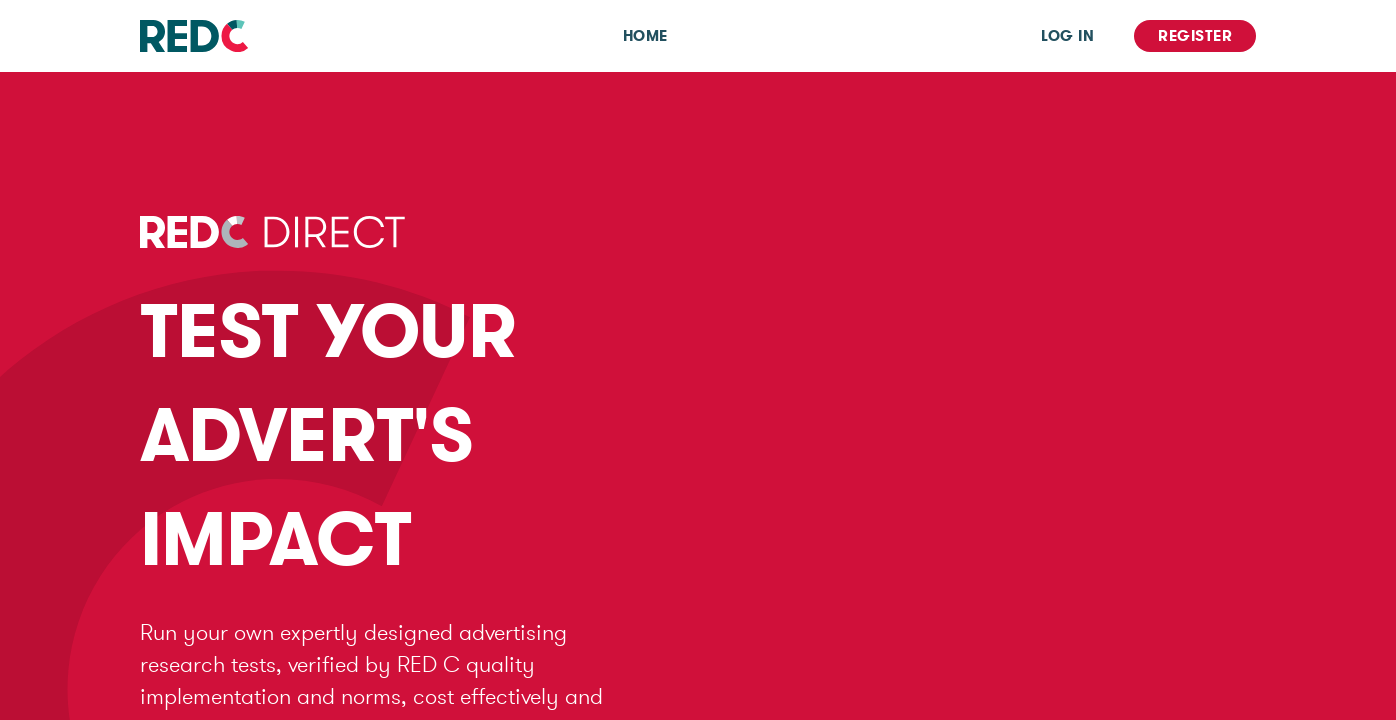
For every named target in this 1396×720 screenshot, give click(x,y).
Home (645, 36)
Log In (1067, 36)
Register (1195, 36)
